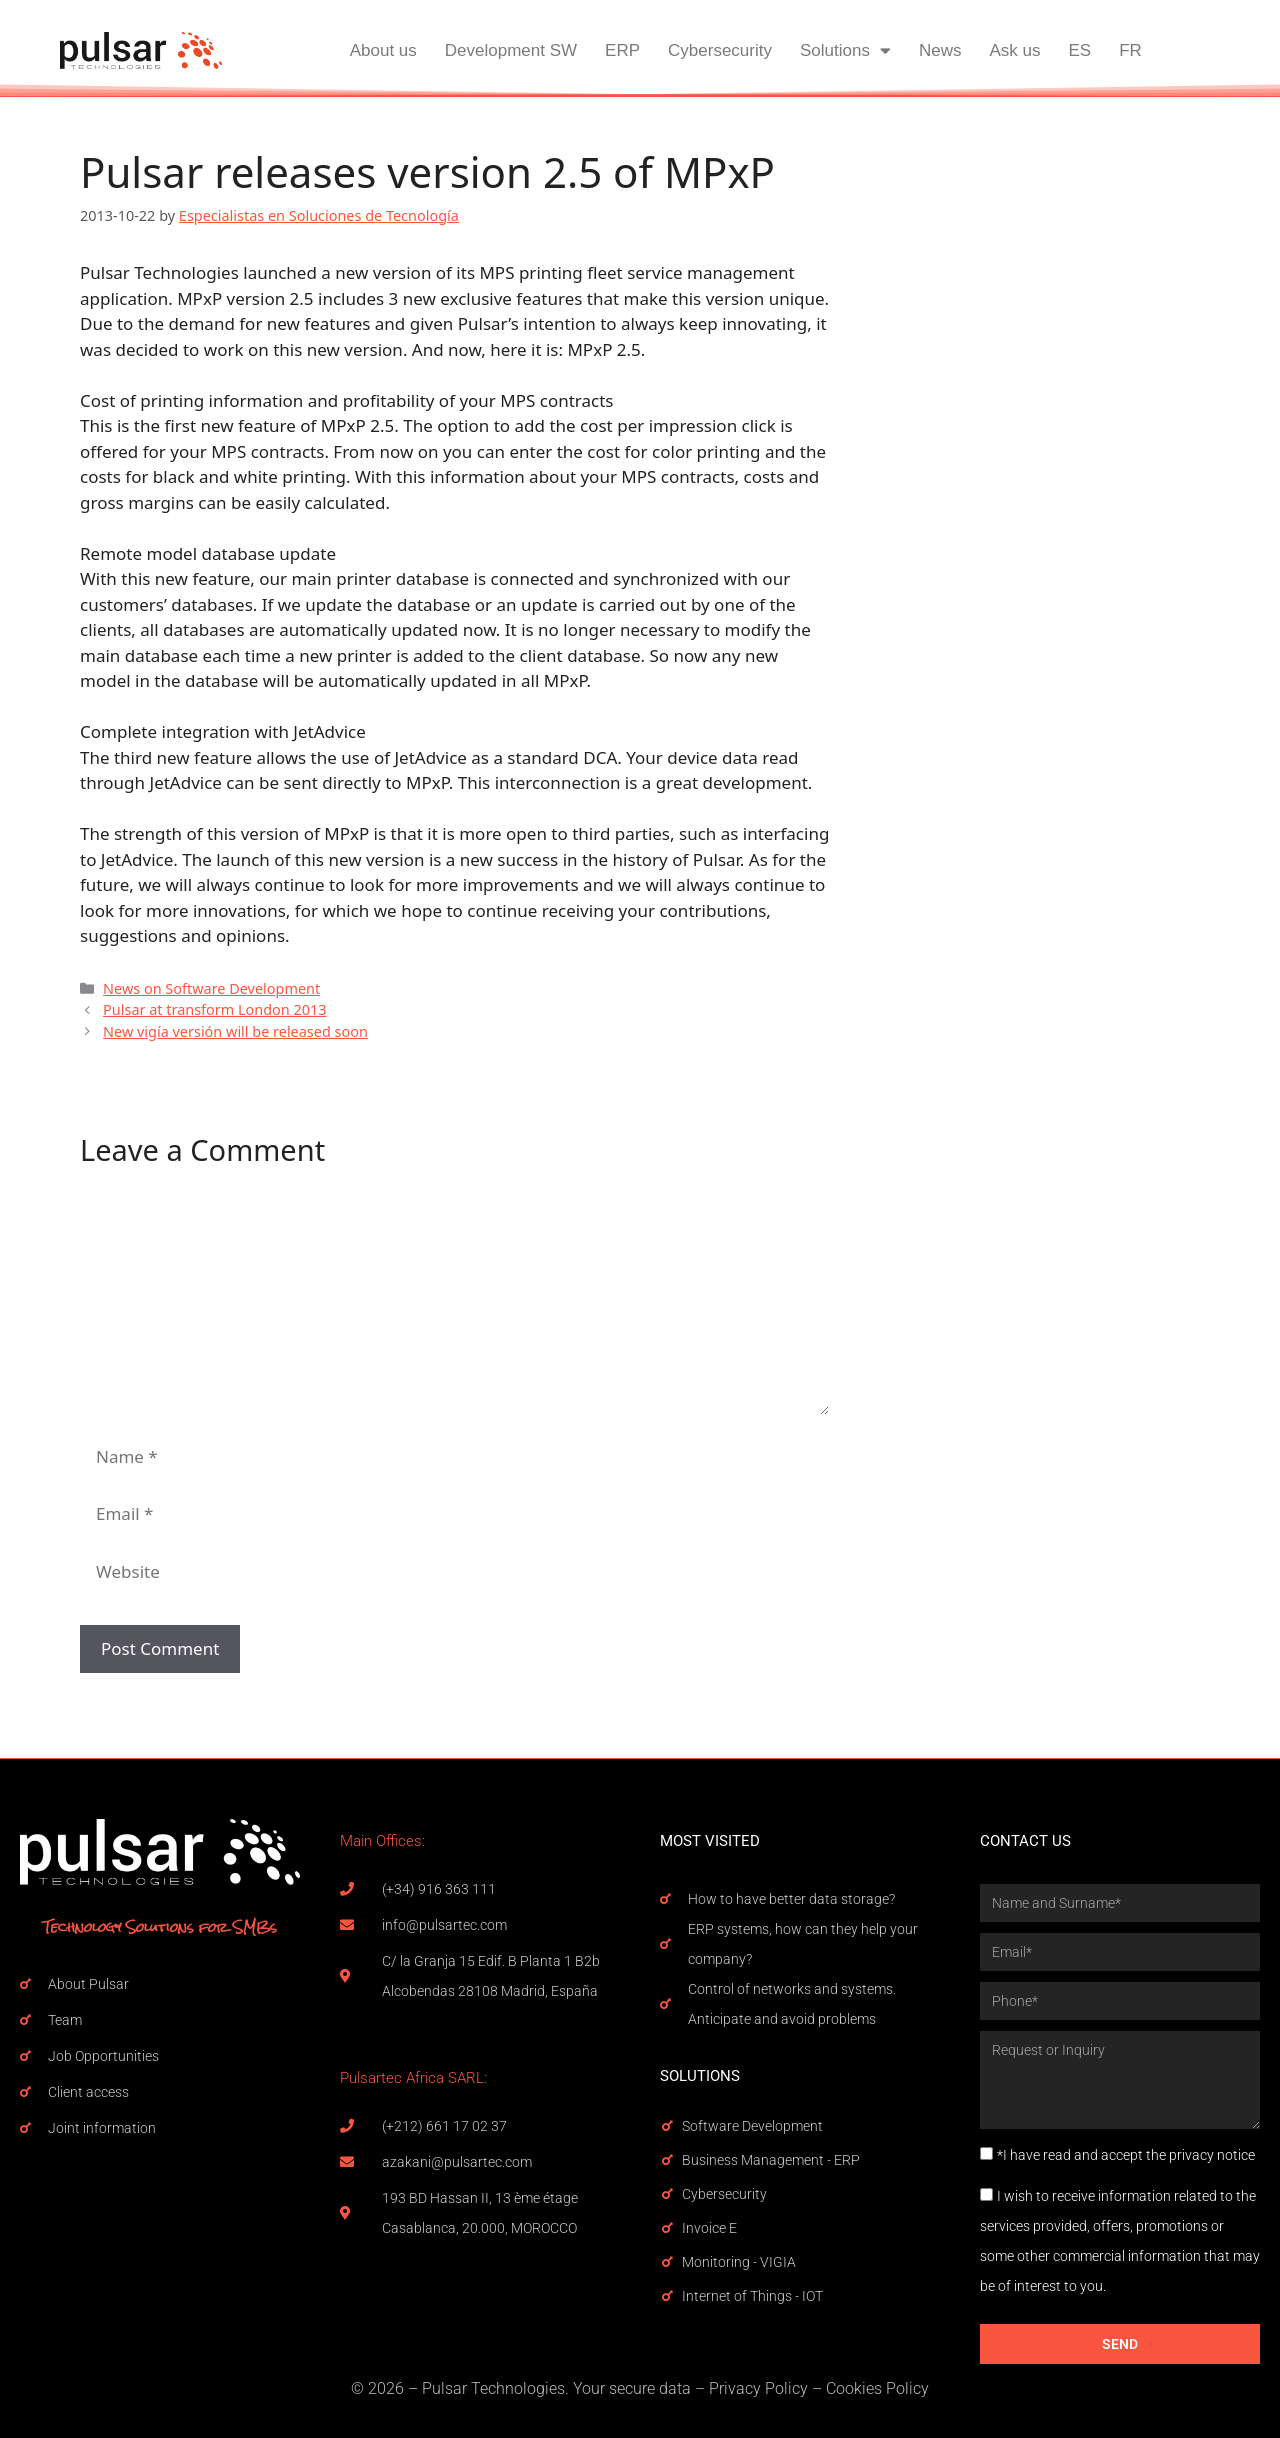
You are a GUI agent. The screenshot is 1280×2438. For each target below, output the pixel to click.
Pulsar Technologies (493, 2388)
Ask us (1014, 50)
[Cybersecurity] (667, 2194)
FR (1130, 50)
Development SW (511, 50)
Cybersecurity (720, 50)
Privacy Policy (758, 2388)
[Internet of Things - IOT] (667, 2296)
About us (383, 50)
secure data (650, 2388)
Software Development (752, 2126)
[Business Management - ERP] (667, 2160)
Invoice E (709, 2228)
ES (1079, 50)
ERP (622, 50)
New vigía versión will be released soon (235, 1031)
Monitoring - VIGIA (739, 2262)
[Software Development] (667, 2126)
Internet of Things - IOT (752, 2296)
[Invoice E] (667, 2228)
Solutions (845, 50)
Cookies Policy (877, 2388)
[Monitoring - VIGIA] (667, 2262)
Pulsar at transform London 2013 (214, 1009)
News (940, 50)
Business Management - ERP (771, 2160)
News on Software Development (211, 988)
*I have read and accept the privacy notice (1126, 2155)
